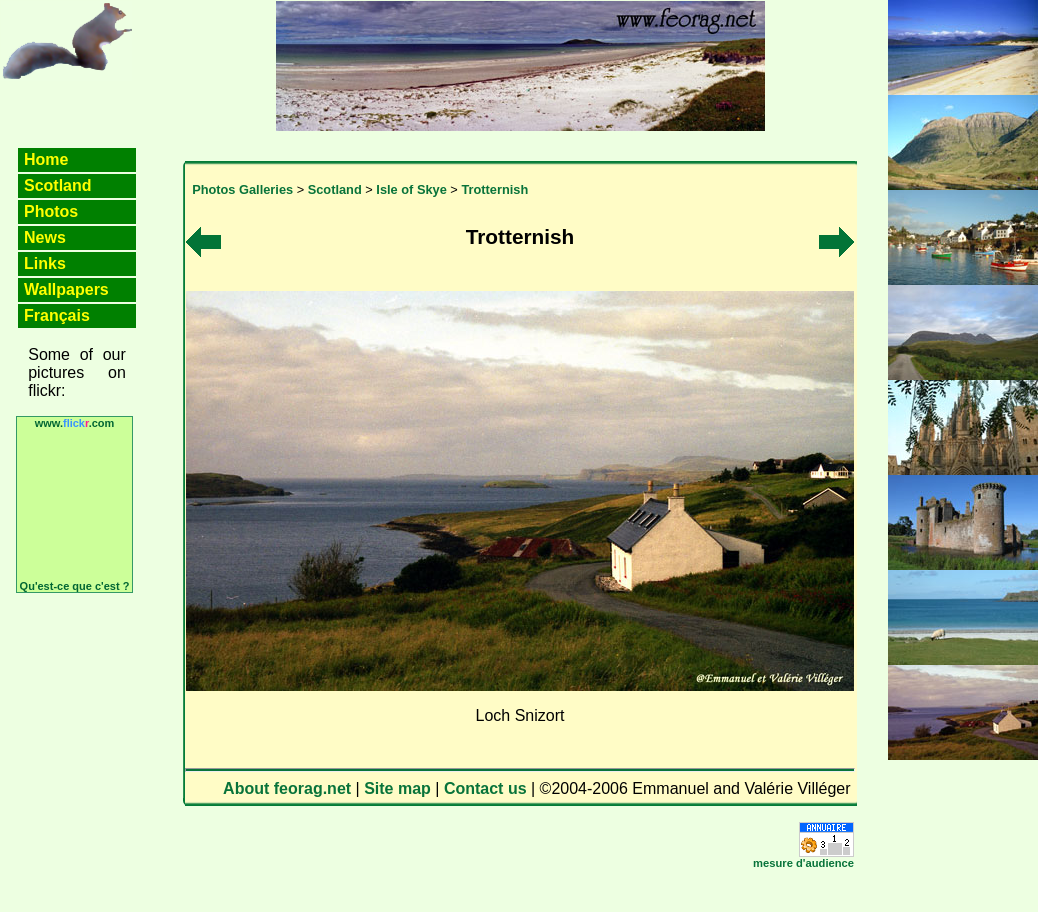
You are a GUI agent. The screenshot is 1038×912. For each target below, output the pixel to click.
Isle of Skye (411, 189)
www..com (75, 423)
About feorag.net (287, 788)
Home (46, 159)
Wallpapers (66, 289)
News (45, 237)
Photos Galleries (242, 189)
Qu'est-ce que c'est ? (75, 586)
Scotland (58, 185)
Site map (397, 788)
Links (45, 263)
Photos (51, 211)
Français (57, 315)
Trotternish (494, 189)
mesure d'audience (803, 863)
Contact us (485, 788)
